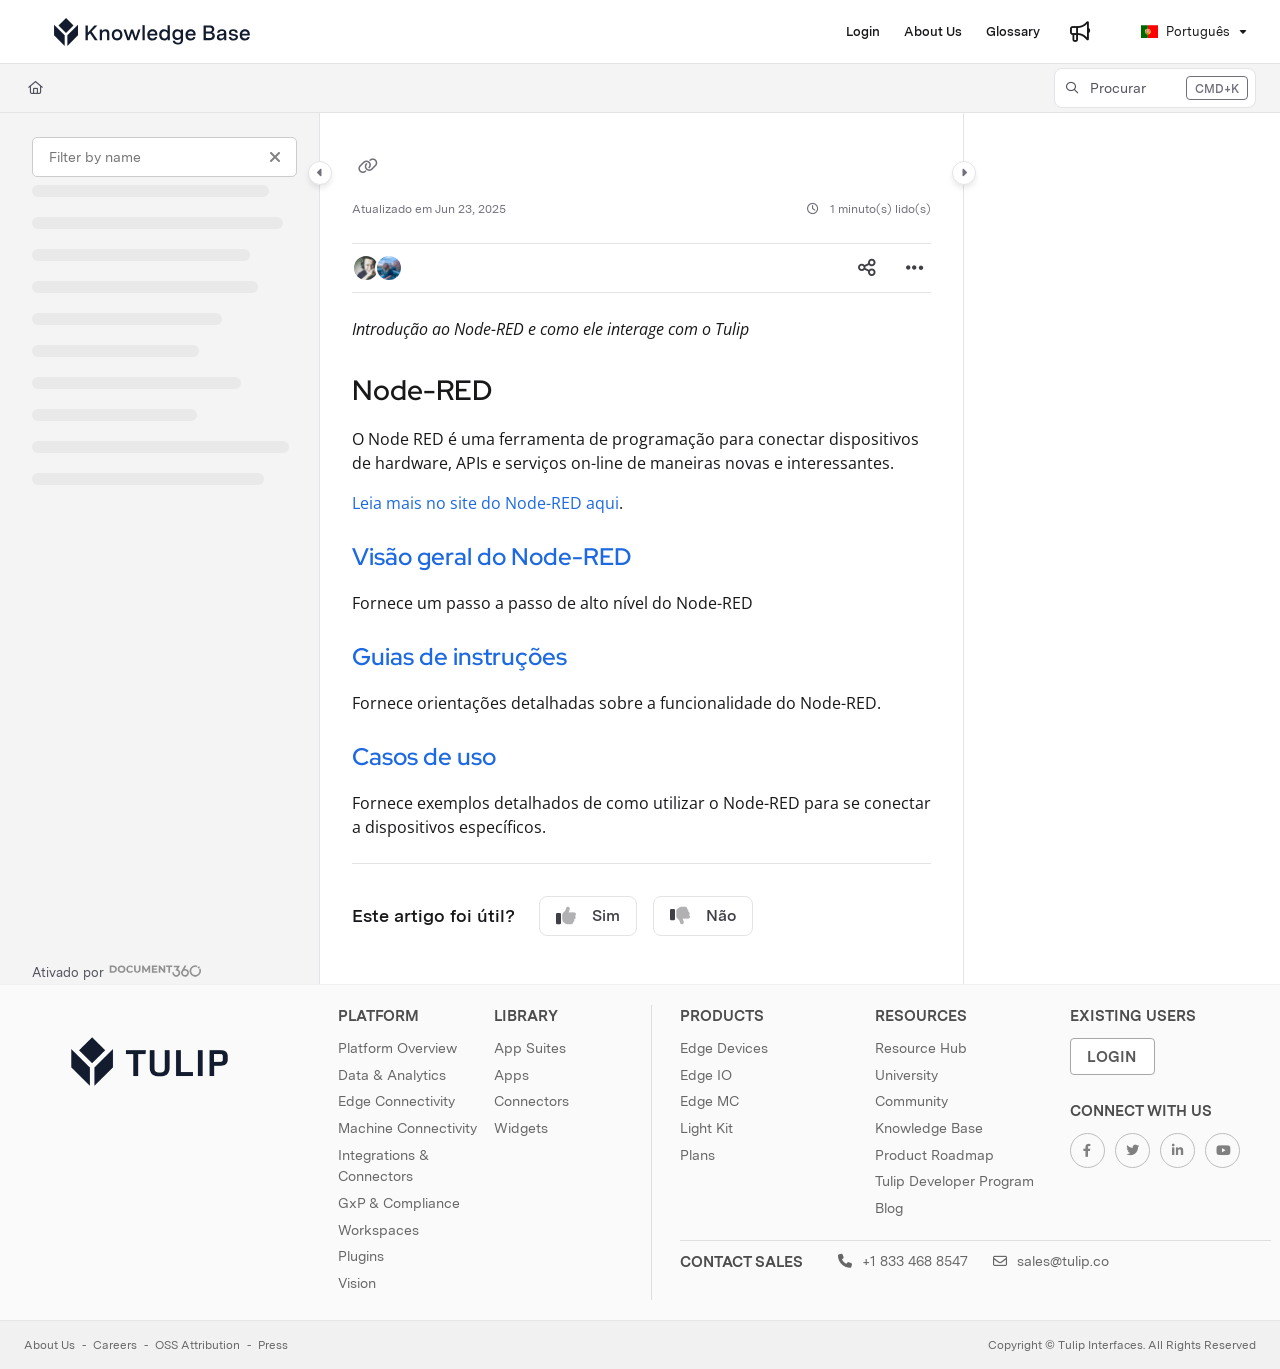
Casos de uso (424, 756)
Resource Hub (921, 1048)
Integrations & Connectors (383, 1166)
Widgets (521, 1128)
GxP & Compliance (399, 1203)
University (906, 1075)
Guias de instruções (459, 656)
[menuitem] (863, 32)
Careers (115, 1345)
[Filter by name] (164, 157)
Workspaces (378, 1230)
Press (273, 1345)
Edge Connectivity (396, 1101)
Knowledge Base (929, 1128)
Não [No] (703, 916)
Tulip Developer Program (954, 1181)
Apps (511, 1075)
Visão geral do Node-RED (491, 556)
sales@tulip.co (1051, 1261)
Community (911, 1101)
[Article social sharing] (867, 268)
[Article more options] (915, 268)
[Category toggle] (320, 173)
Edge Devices (724, 1048)
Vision (357, 1283)
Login (1112, 1056)
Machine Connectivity (407, 1128)
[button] (152, 32)
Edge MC (709, 1101)
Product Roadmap (934, 1155)
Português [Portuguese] (1185, 31)
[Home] (35, 88)
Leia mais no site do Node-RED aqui (485, 503)
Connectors (531, 1101)
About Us (49, 1345)
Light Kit (706, 1128)
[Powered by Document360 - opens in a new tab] (117, 970)
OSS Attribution (197, 1345)
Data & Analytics (392, 1075)
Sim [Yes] (588, 916)
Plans (697, 1155)
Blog (889, 1208)
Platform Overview (397, 1048)
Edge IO (706, 1075)
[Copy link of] (368, 168)
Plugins (361, 1256)
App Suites (530, 1048)
